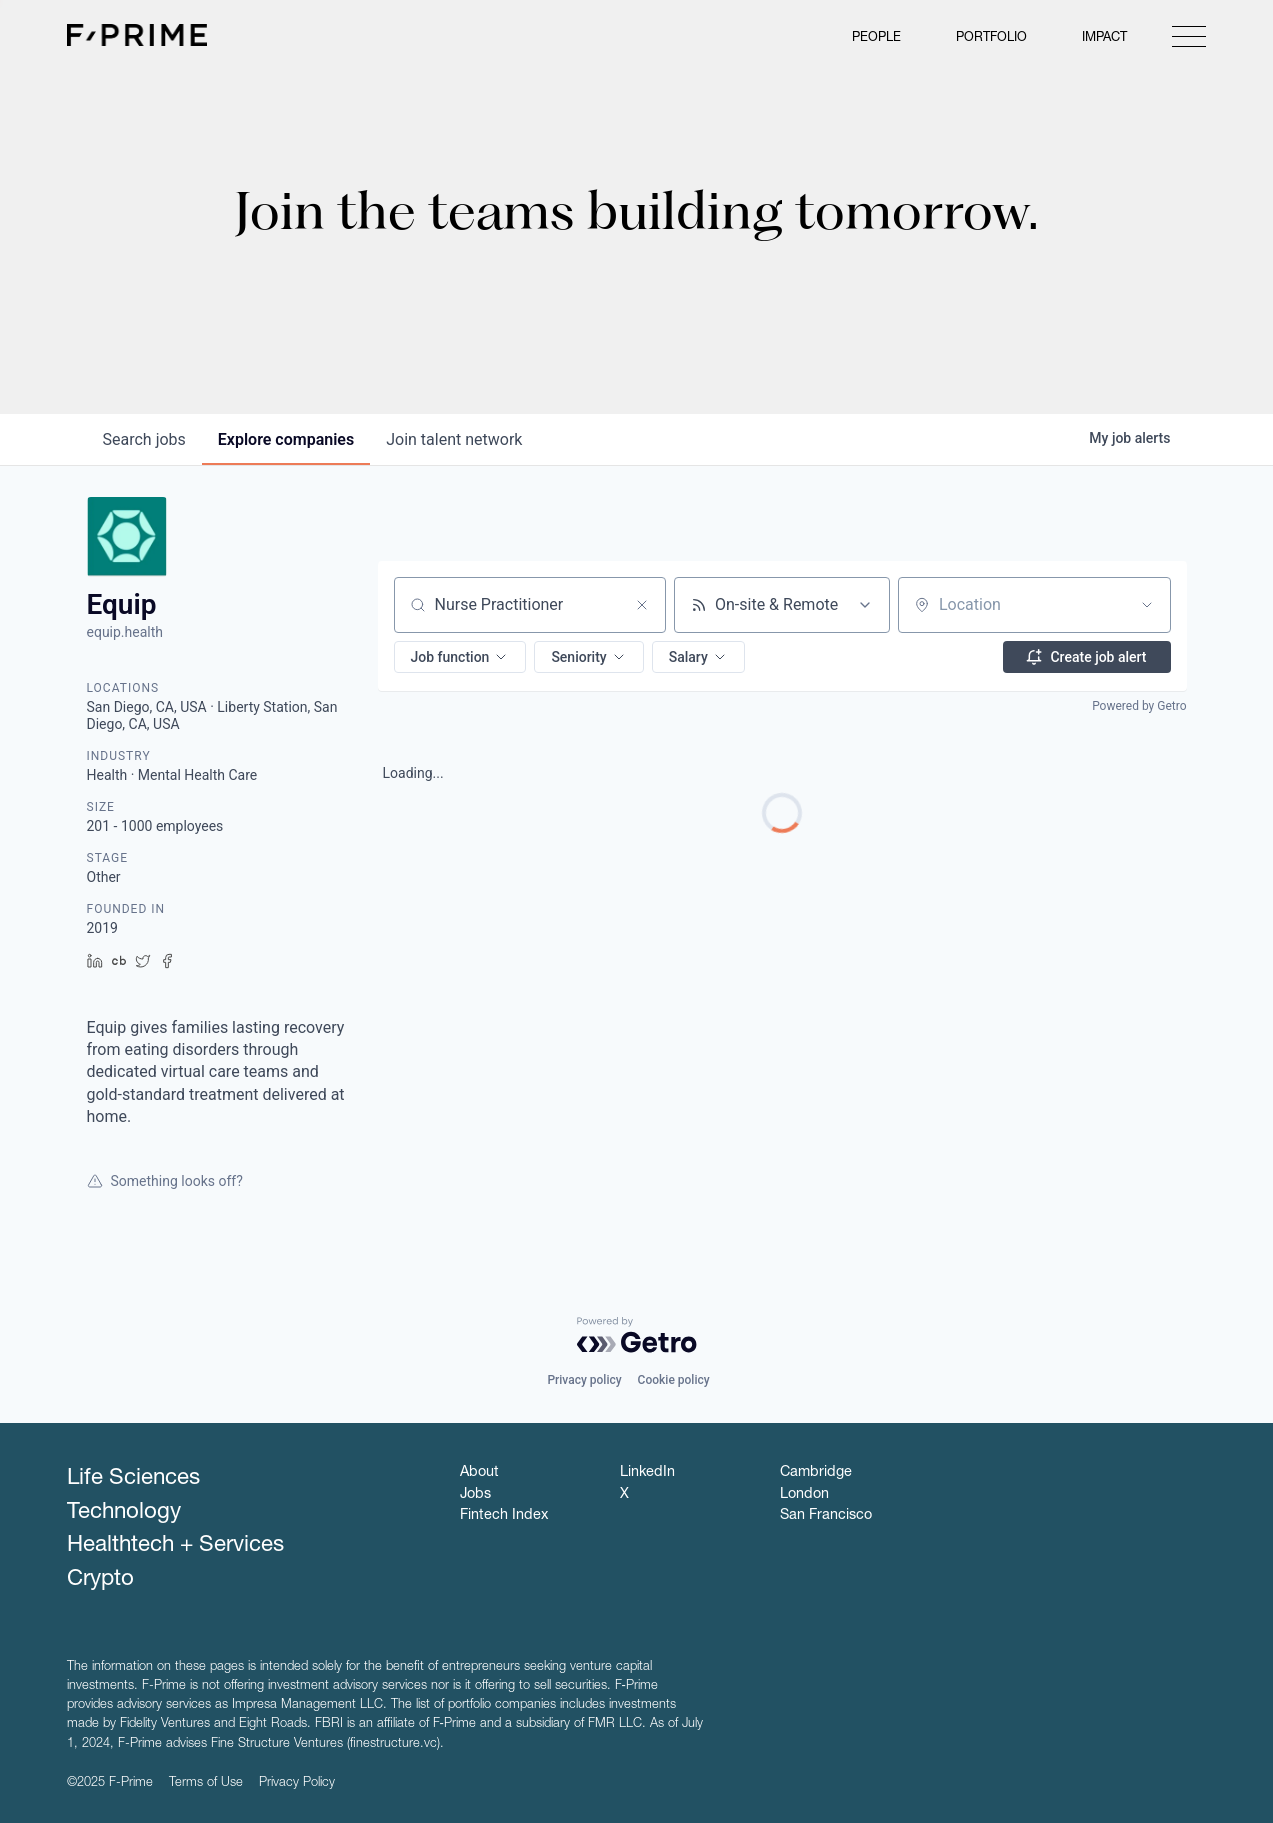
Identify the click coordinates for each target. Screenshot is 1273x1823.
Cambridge (816, 1473)
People (876, 38)
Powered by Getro (1139, 706)
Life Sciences (133, 1479)
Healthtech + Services (175, 1546)
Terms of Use (206, 1783)
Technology (124, 1513)
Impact (1104, 38)
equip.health (125, 632)
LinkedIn (647, 1473)
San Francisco (826, 1516)
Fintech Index (504, 1516)
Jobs (475, 1495)
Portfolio (991, 38)
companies (286, 439)
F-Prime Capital (137, 35)
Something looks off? (165, 1181)
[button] (460, 657)
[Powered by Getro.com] (637, 1335)
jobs (144, 439)
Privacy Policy (297, 1783)
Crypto (100, 1580)
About (479, 1473)
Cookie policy (674, 1380)
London (804, 1495)
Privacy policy (584, 1380)
